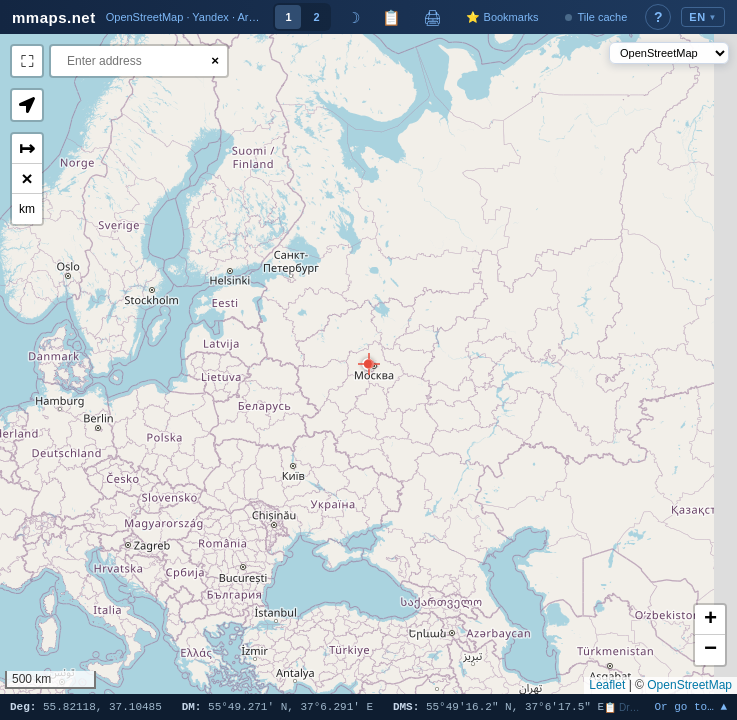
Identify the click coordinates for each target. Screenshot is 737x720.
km (27, 209)
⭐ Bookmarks (502, 17)
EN (703, 17)
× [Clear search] (215, 60)
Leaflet (607, 685)
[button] (368, 364)
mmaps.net (54, 17)
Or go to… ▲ (690, 707)
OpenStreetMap (689, 685)
